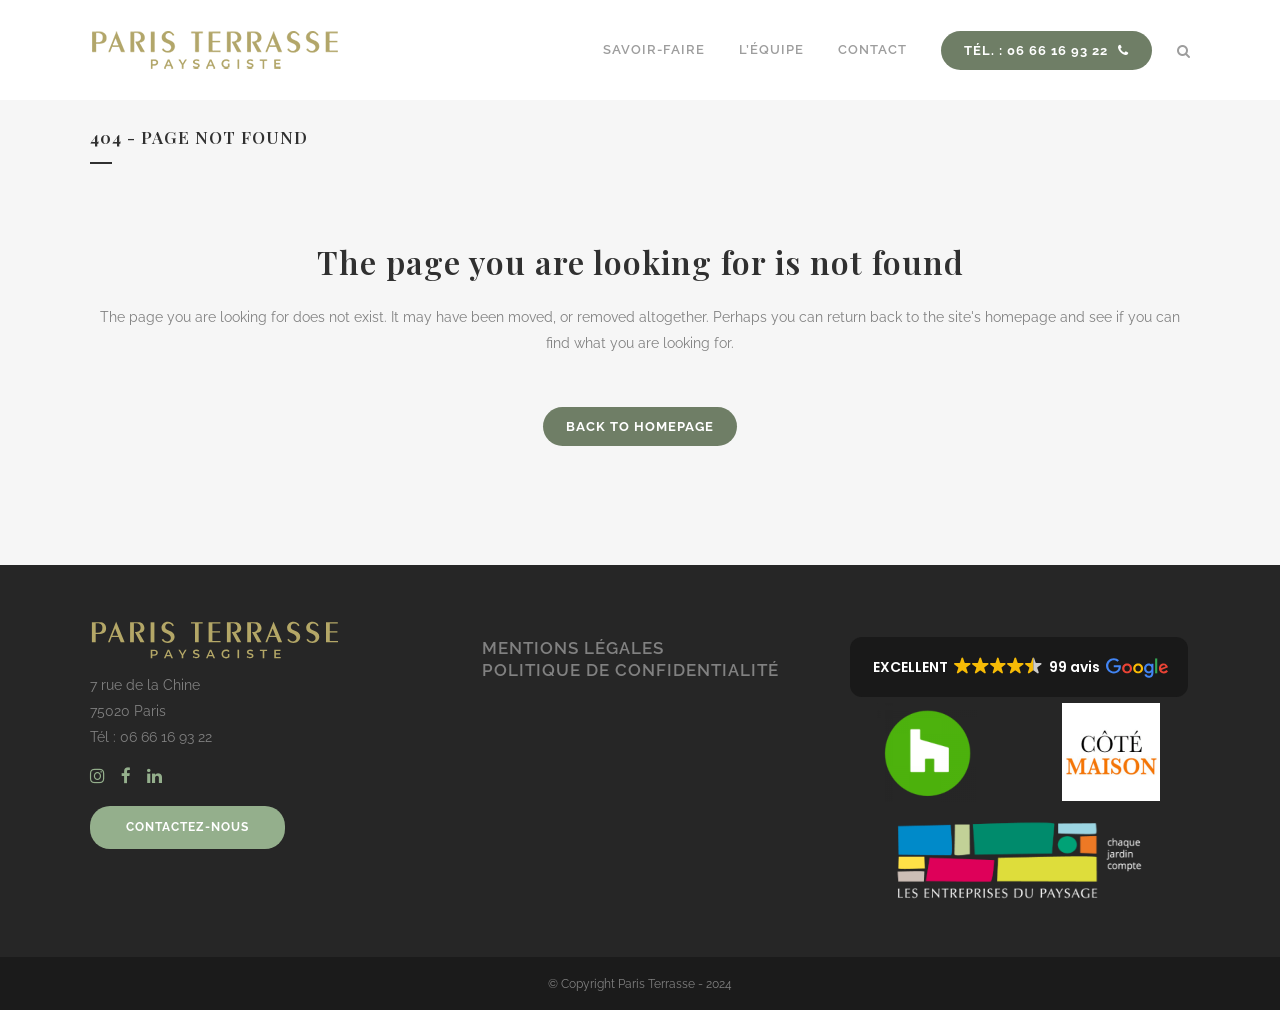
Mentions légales (573, 648)
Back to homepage (640, 426)
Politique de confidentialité (630, 670)
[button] (1019, 667)
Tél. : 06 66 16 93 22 (1046, 50)
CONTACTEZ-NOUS (187, 827)
